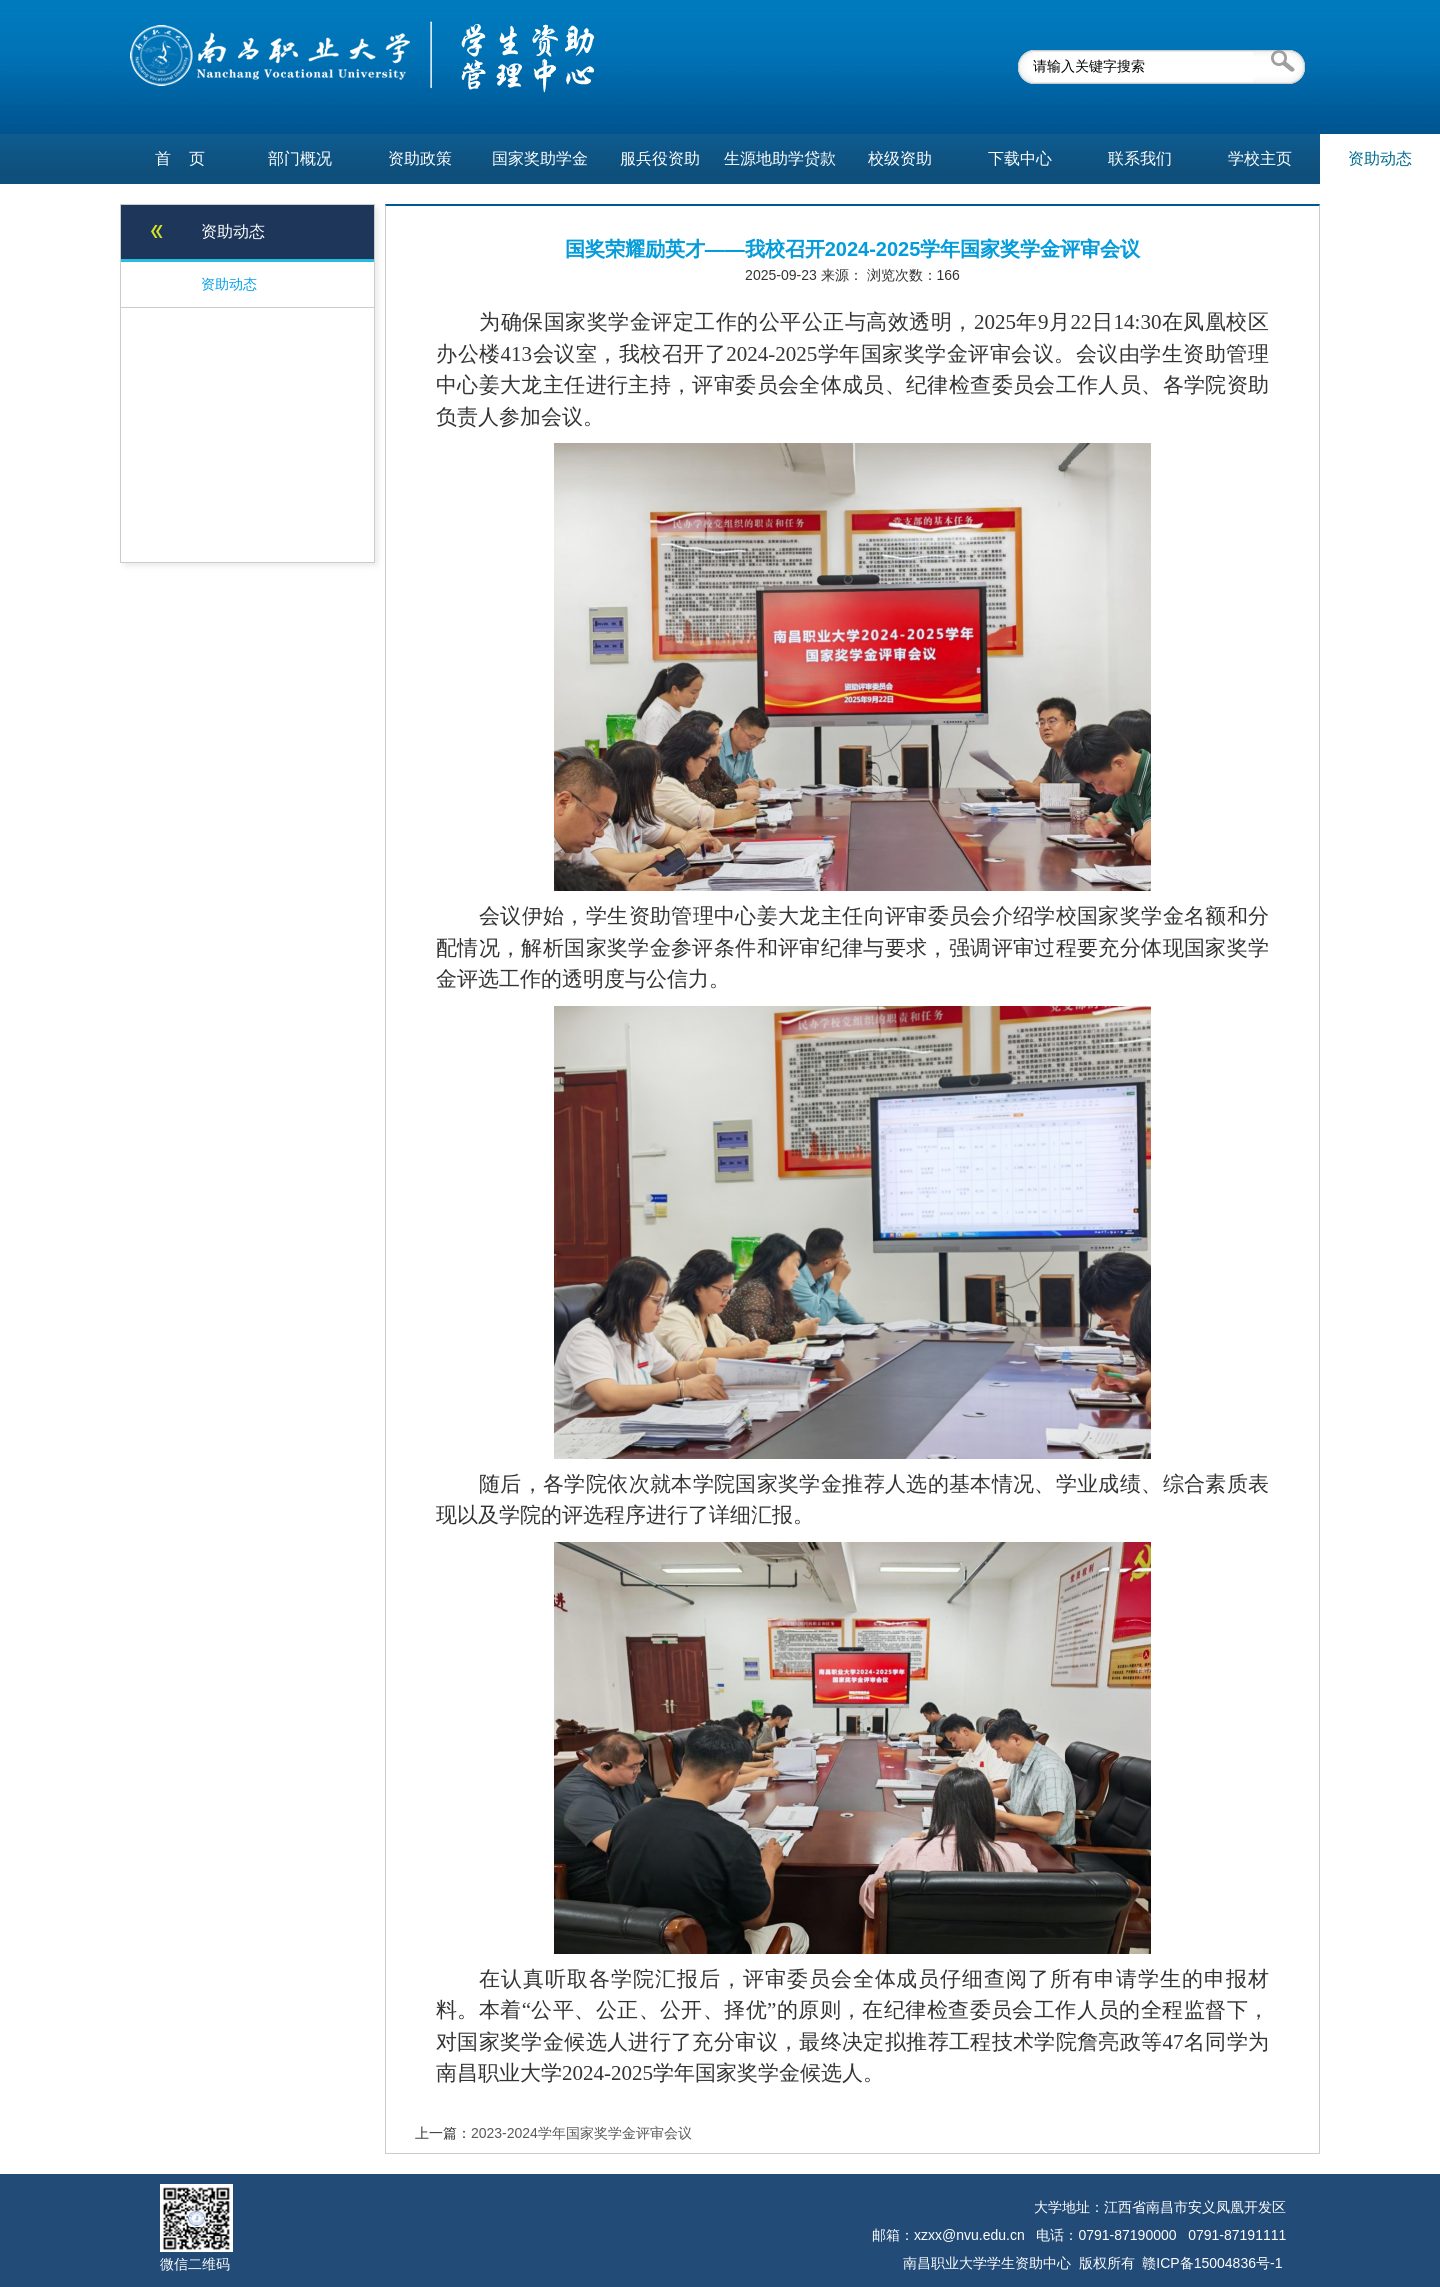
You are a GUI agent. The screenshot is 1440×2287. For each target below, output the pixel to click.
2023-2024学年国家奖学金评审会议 (581, 2133)
